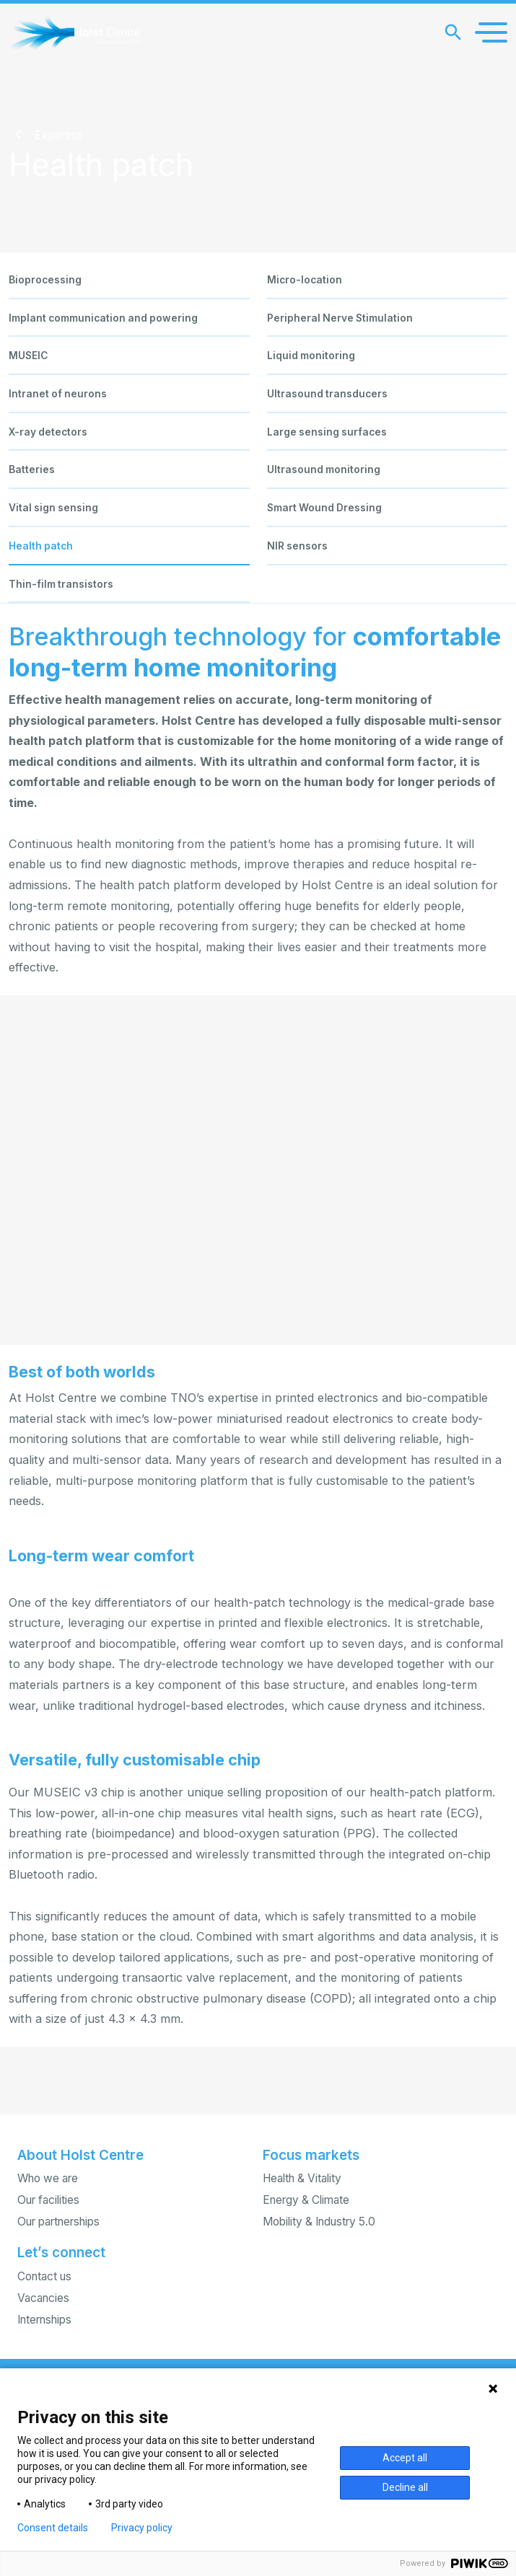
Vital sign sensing (53, 507)
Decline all (405, 2487)
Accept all (404, 2457)
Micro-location (304, 280)
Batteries (32, 469)
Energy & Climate (306, 2200)
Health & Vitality (302, 2178)
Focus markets (311, 2155)
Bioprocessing (45, 280)
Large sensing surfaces (327, 432)
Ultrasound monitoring (323, 469)
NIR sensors (297, 546)
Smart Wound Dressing (324, 507)
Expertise (59, 135)
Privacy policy (141, 2527)
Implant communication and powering (103, 318)
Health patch (41, 546)
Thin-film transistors (61, 584)
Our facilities (48, 2200)
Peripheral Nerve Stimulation (340, 318)
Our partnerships (58, 2222)
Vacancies (43, 2298)
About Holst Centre (80, 2155)
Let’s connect (61, 2253)
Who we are (47, 2178)
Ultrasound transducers (327, 394)
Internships (44, 2319)
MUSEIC (28, 355)
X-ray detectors (48, 432)
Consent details (52, 2527)
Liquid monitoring (311, 355)
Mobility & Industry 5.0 (319, 2222)
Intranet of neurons (58, 394)
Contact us (44, 2276)
